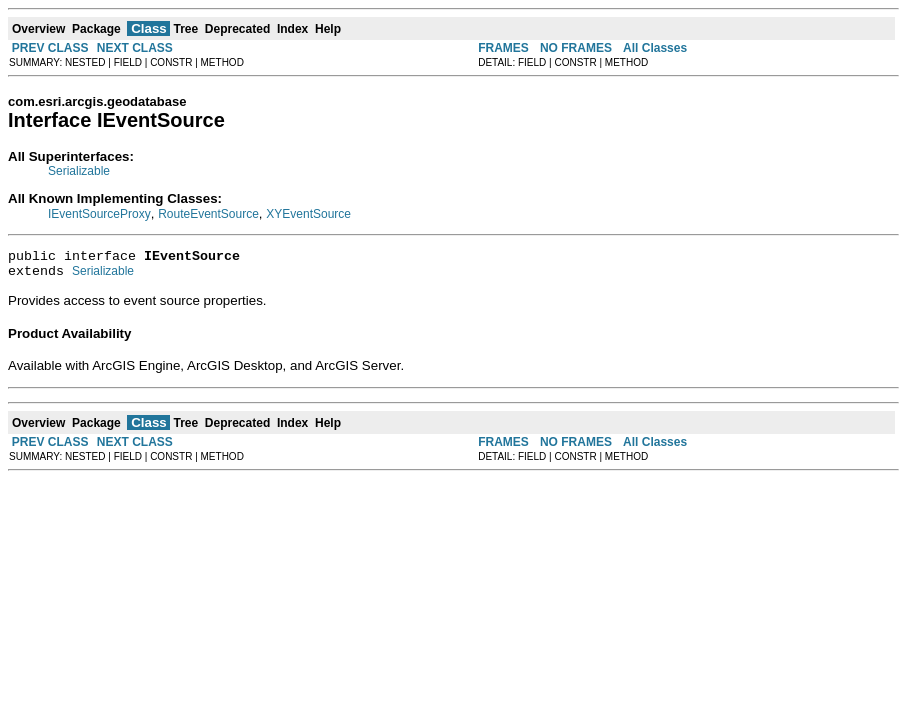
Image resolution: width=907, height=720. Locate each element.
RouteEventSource (208, 214)
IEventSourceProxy (99, 214)
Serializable (79, 171)
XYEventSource (308, 214)
